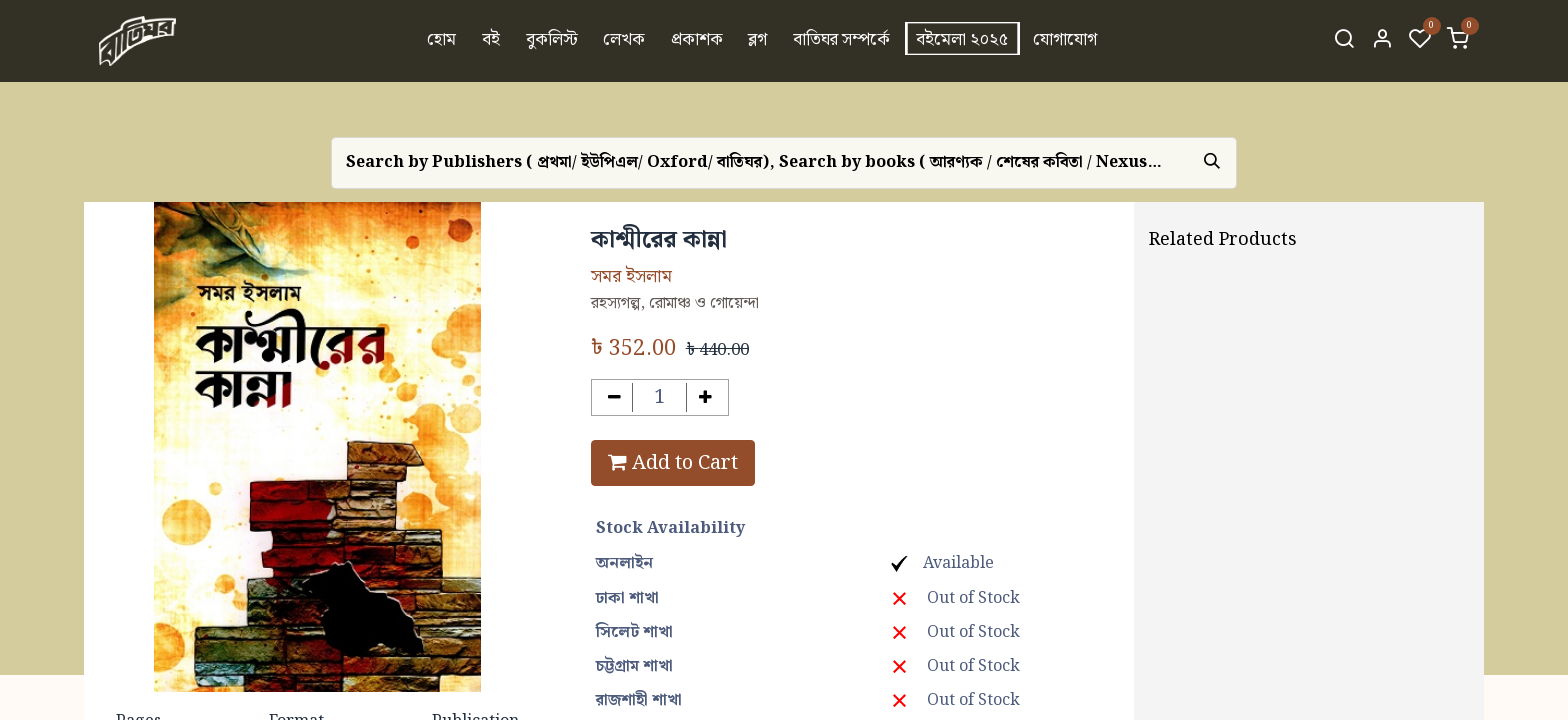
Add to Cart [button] (673, 463)
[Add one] (705, 397)
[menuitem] (442, 41)
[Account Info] (1382, 41)
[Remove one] (614, 397)
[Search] (1344, 41)
